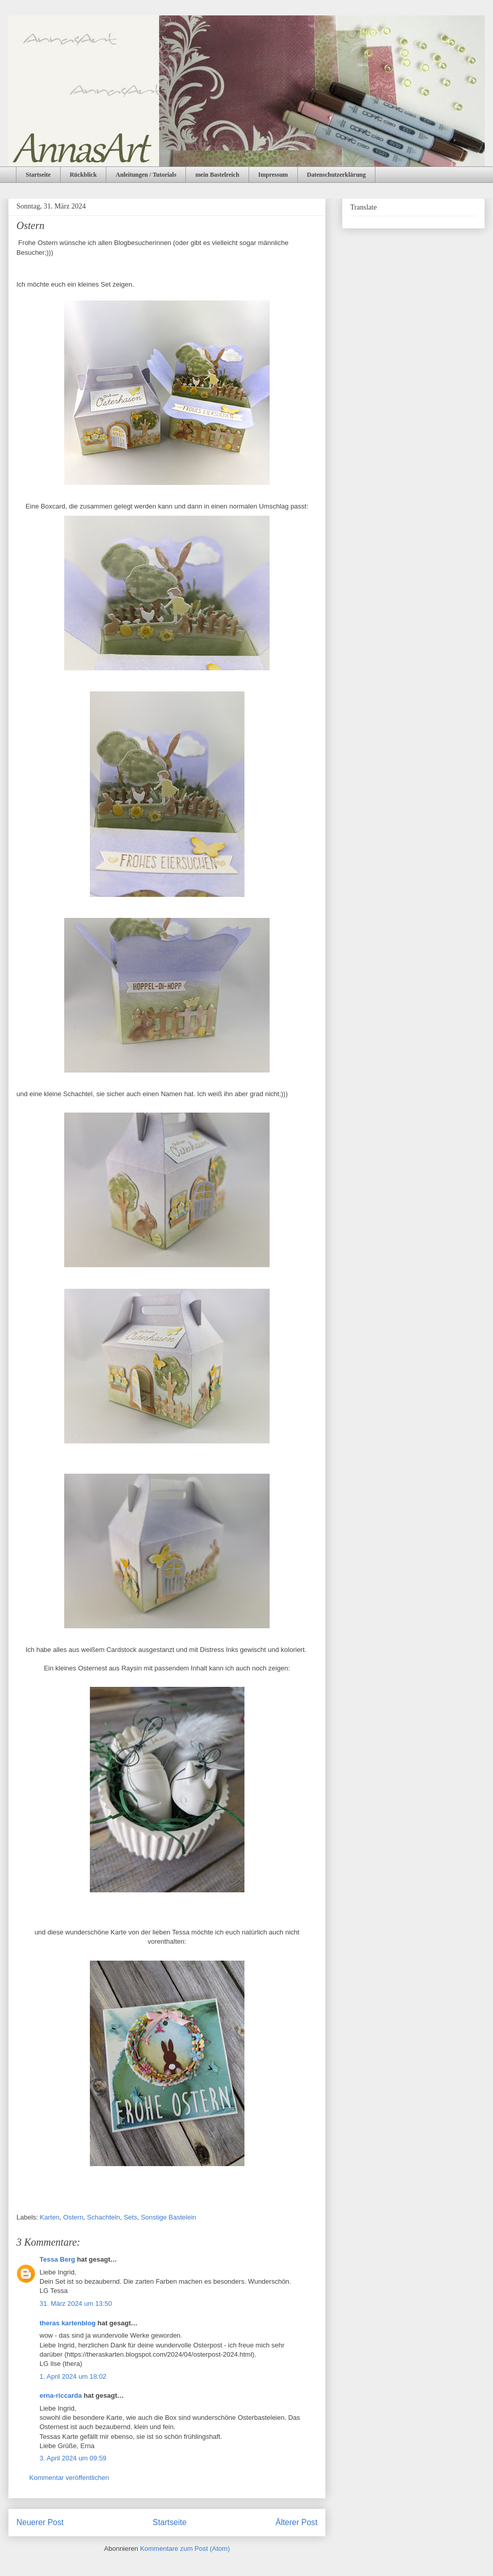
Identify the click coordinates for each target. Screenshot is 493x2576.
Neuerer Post (40, 2522)
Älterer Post (296, 2522)
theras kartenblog (68, 2323)
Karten (50, 2217)
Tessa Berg (57, 2259)
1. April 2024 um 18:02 (73, 2376)
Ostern (73, 2217)
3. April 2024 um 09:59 (73, 2458)
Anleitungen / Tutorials (146, 174)
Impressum (273, 174)
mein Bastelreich (217, 174)
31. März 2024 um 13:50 (76, 2303)
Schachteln (103, 2217)
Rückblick (83, 174)
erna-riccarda (61, 2395)
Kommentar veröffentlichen (69, 2477)
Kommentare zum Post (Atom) (185, 2548)
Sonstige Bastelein (168, 2217)
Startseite (38, 174)
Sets (130, 2217)
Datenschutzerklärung (336, 174)
